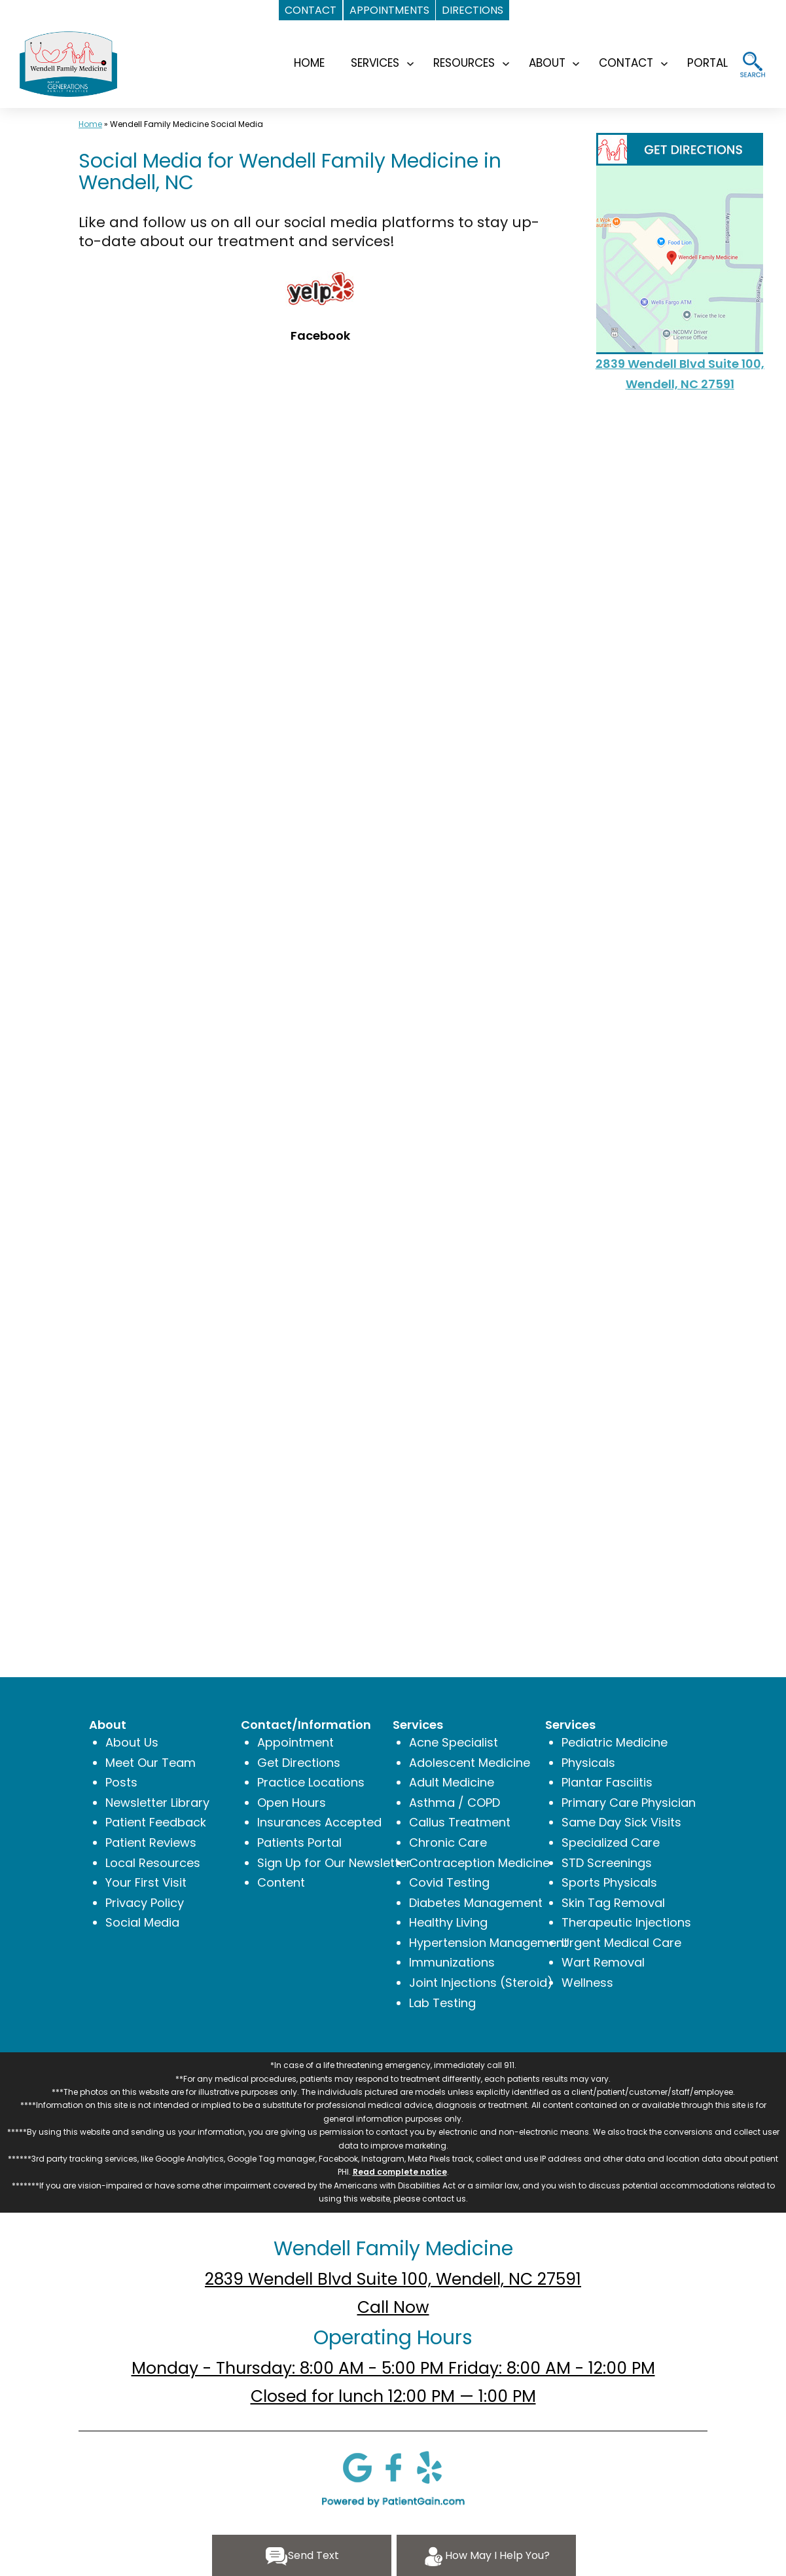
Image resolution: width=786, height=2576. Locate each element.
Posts (121, 1782)
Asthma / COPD (454, 1802)
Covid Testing (449, 1882)
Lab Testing (442, 2003)
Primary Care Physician (629, 1802)
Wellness (587, 1982)
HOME (309, 63)
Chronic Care (448, 1842)
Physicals (588, 1762)
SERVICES (375, 63)
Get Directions (298, 1762)
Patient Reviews (150, 1842)
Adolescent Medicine (469, 1762)
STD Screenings (607, 1863)
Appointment (295, 1742)
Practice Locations (311, 1782)
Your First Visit (146, 1882)
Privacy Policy (144, 1903)
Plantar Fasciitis (607, 1782)
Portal (707, 63)
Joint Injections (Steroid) (481, 1982)
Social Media (142, 1922)
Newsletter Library (157, 1802)
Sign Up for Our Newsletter (334, 1863)
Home (90, 124)
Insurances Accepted (319, 1822)
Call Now (393, 2307)
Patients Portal (299, 1842)
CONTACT (626, 63)
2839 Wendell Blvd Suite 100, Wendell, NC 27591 (393, 2279)
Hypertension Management (488, 1942)
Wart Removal (603, 1962)
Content (281, 1882)
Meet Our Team (150, 1762)
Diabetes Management (476, 1903)
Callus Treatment (459, 1822)
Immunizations (452, 1962)
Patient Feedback (155, 1822)
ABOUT (547, 63)
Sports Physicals (609, 1882)
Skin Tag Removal (613, 1903)
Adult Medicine (451, 1782)
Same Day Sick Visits (621, 1822)
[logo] (68, 63)
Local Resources (152, 1863)
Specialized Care (611, 1842)
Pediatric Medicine (615, 1742)
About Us (131, 1742)
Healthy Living (448, 1922)
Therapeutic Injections (626, 1922)
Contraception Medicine (479, 1863)
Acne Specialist (453, 1742)
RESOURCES (464, 63)
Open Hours (291, 1802)
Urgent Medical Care (621, 1942)
